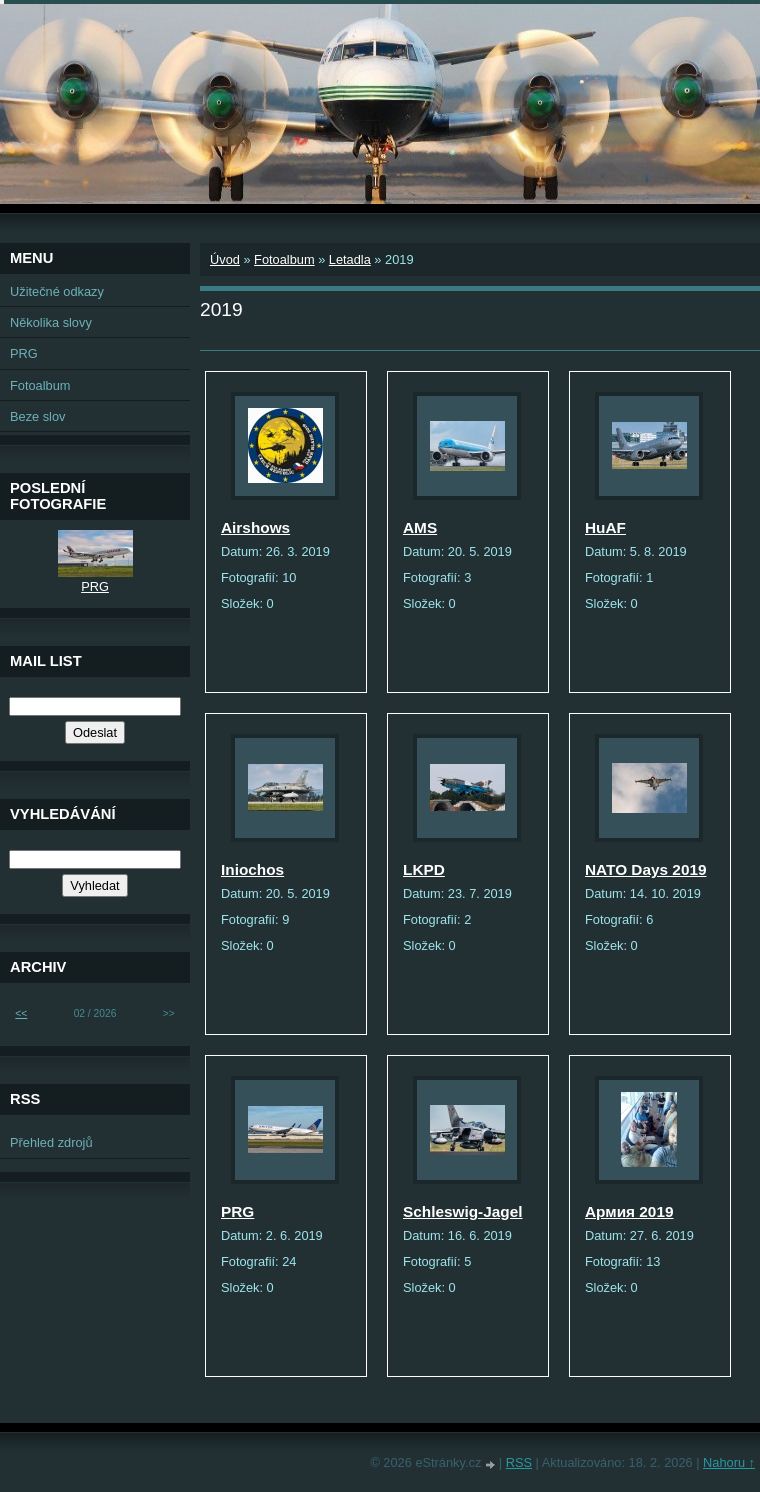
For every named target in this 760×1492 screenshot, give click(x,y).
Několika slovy (51, 322)
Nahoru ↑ (729, 1462)
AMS (420, 527)
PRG (237, 1211)
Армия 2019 (629, 1211)
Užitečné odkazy (57, 291)
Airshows (255, 527)
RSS (519, 1462)
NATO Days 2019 (646, 869)
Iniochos (252, 869)
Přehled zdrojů (51, 1142)
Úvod (225, 259)
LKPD (424, 869)
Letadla (350, 259)
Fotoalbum (284, 259)
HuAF (605, 527)
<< (21, 1013)
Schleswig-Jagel (463, 1211)
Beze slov (37, 416)
